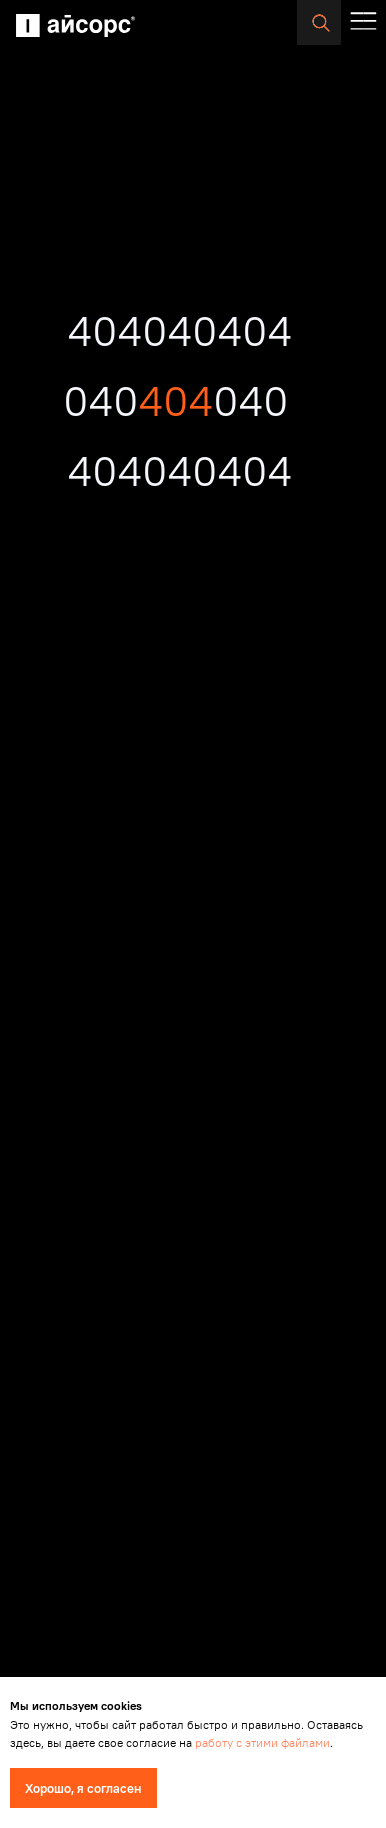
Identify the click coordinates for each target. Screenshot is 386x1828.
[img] (75, 25)
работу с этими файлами (262, 1742)
